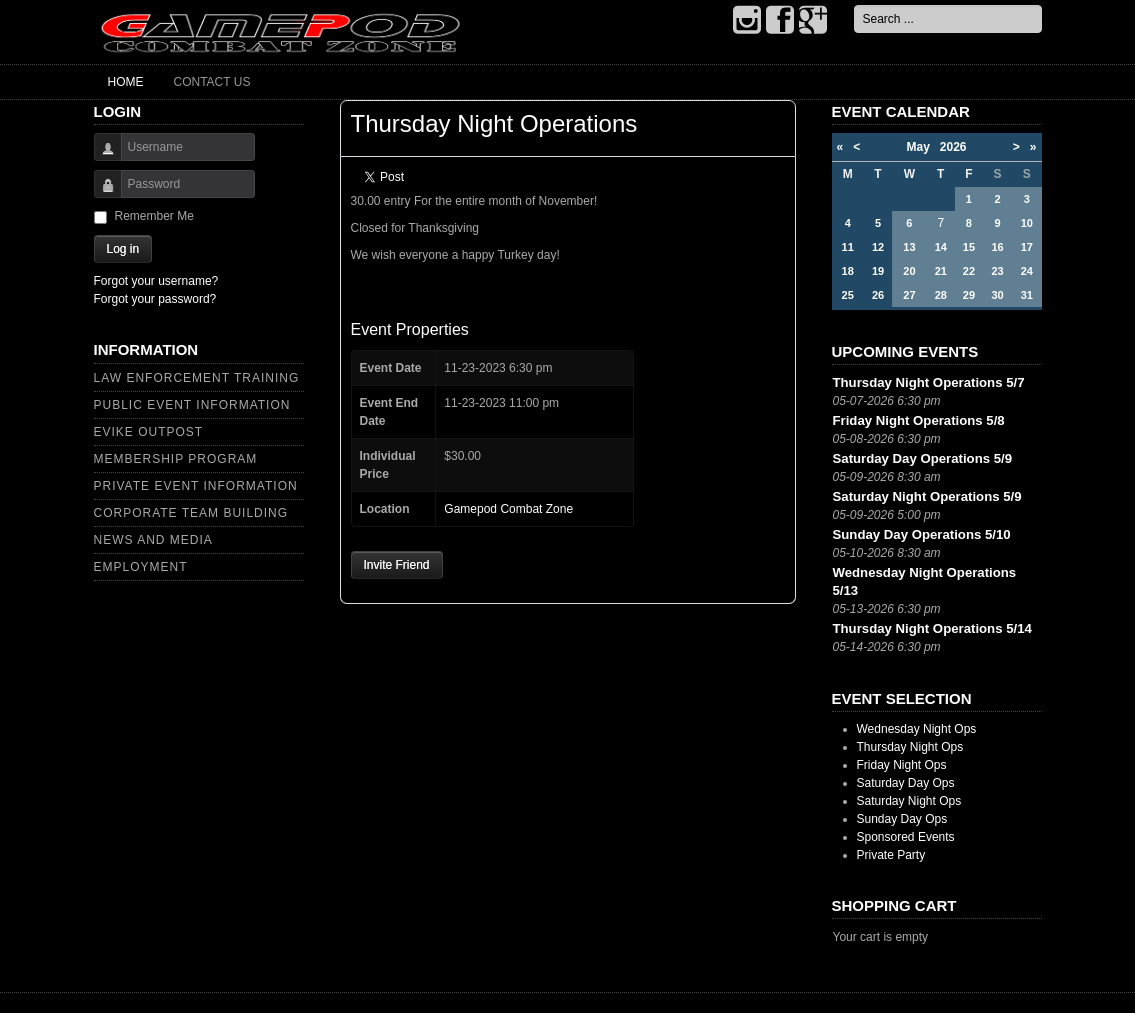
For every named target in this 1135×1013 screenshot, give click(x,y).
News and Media (153, 540)
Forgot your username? (156, 281)
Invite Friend (397, 565)
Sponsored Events (906, 837)
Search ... (854, 5)
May (922, 147)
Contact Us (212, 82)
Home (126, 82)
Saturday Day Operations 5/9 (923, 458)
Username (100, 156)
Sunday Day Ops (902, 819)
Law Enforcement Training (197, 378)
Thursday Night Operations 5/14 (932, 628)
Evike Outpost (149, 432)
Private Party (891, 855)
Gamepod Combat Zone (508, 509)
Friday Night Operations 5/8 (919, 420)
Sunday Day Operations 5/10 (922, 534)
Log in (123, 249)
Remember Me (154, 216)
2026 (953, 147)
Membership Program (176, 459)
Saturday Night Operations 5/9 (927, 496)
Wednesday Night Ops (917, 729)
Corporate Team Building (191, 513)
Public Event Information (192, 405)
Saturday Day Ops (906, 783)
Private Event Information (196, 486)
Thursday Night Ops (910, 747)
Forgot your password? (155, 299)
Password (100, 193)
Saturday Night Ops (909, 801)
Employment (141, 567)
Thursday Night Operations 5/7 (929, 382)
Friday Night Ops (902, 765)
